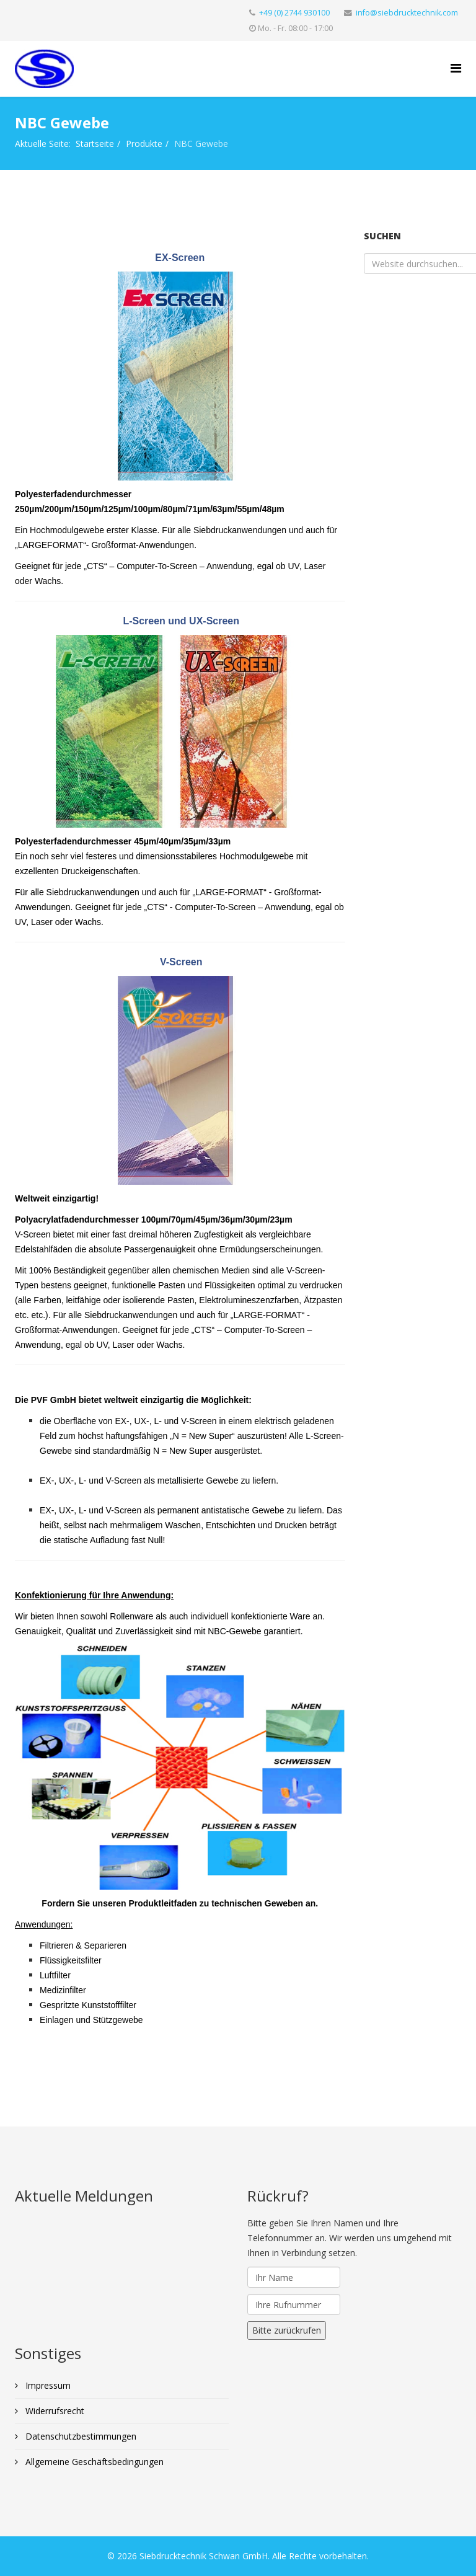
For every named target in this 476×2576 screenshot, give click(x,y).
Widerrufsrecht (53, 2411)
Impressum (47, 2385)
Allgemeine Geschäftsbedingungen (93, 2462)
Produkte (144, 143)
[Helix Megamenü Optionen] (456, 68)
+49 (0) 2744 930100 (294, 12)
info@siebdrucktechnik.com (407, 12)
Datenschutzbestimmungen (79, 2436)
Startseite (95, 143)
